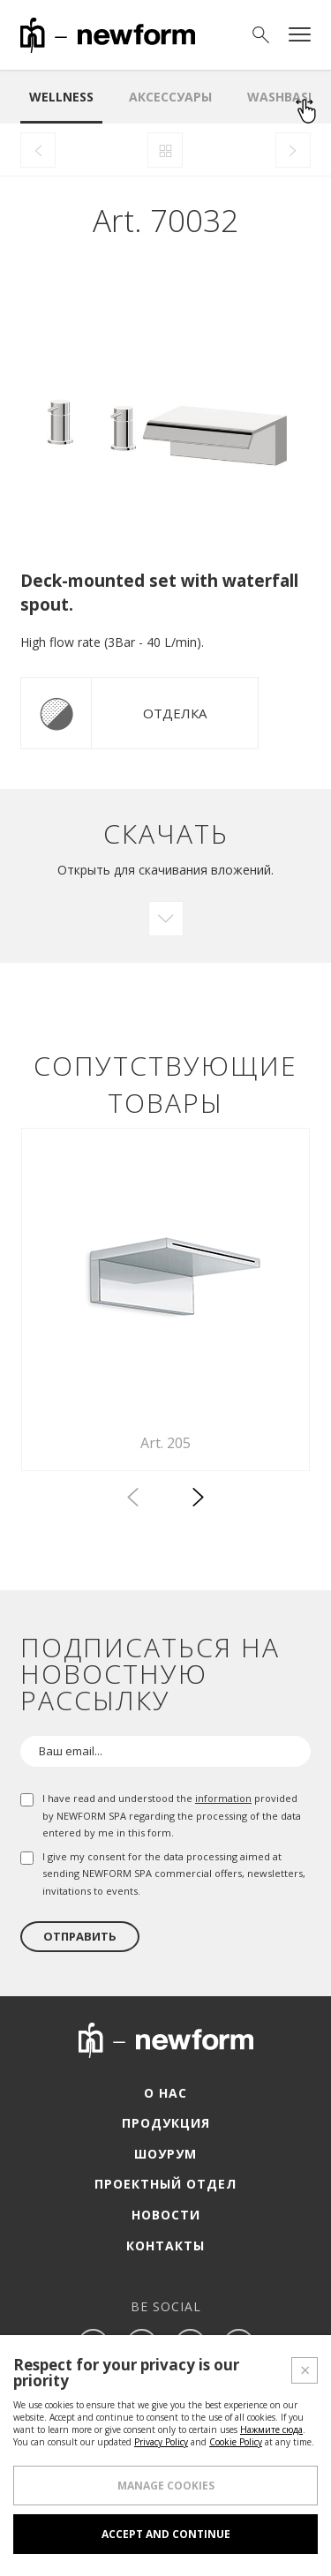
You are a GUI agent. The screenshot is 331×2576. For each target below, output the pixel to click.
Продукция (166, 2122)
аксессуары (170, 96)
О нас (165, 2092)
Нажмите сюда (271, 2429)
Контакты (165, 2245)
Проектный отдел (165, 2183)
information (223, 1798)
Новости (166, 2214)
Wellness (61, 96)
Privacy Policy (161, 2442)
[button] (198, 1500)
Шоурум (165, 2153)
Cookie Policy (235, 2442)
